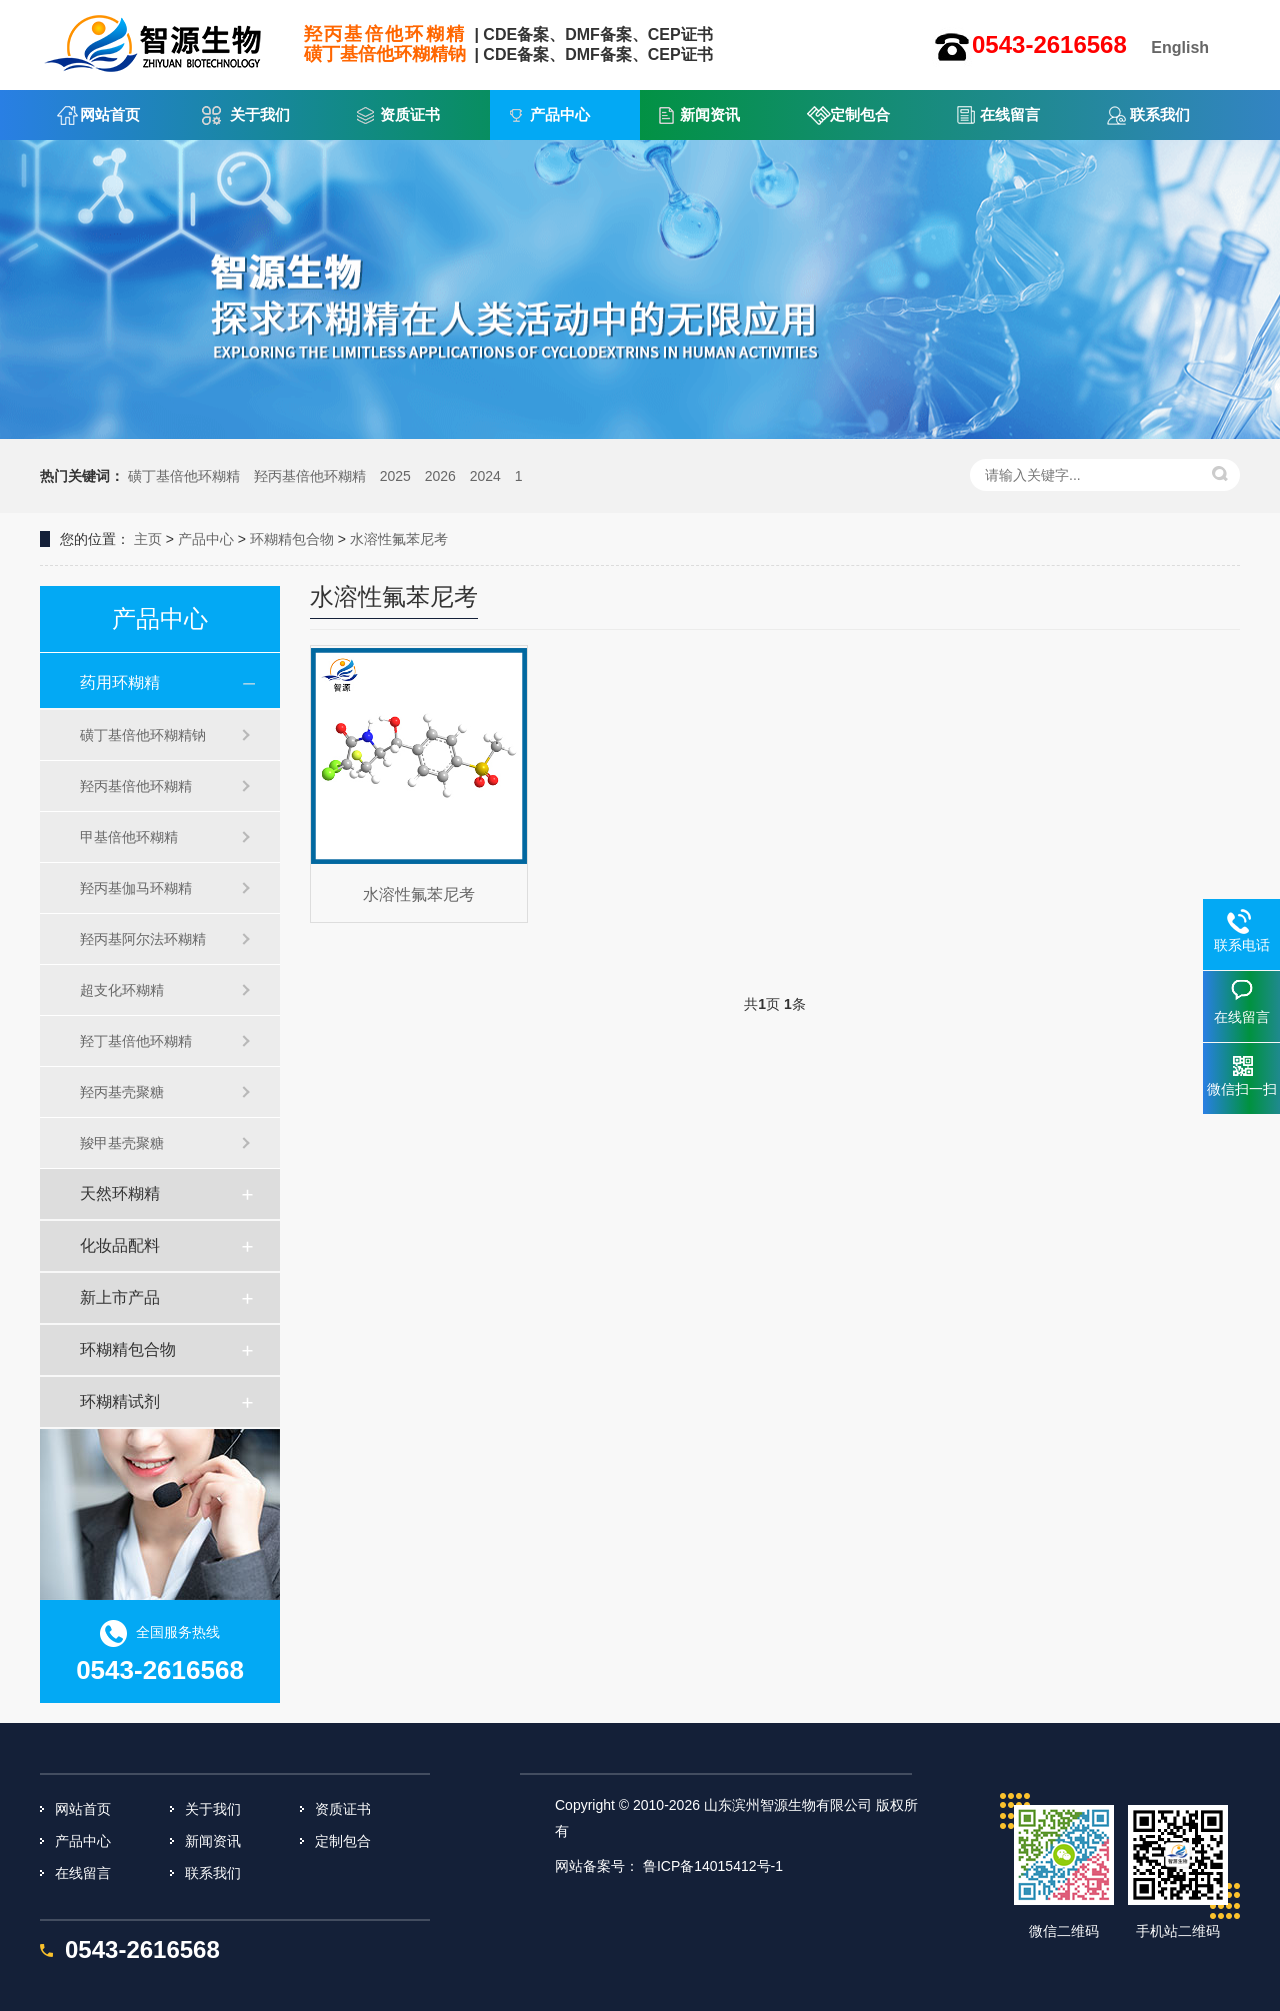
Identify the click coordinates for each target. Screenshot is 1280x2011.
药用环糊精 (120, 682)
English (1180, 47)
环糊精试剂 (120, 1401)
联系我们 (1160, 114)
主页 (148, 539)
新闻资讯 (710, 114)
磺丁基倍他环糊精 (184, 476)
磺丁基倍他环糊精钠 (143, 735)
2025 (395, 476)
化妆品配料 (120, 1245)
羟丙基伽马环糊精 (136, 888)
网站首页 (110, 114)
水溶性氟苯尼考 (399, 539)
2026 (440, 476)
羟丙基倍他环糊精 (310, 476)
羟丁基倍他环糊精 (136, 1041)
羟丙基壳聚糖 (122, 1092)
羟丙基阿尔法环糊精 (143, 939)
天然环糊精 (120, 1193)
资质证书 (410, 114)
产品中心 (560, 114)
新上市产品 (120, 1297)
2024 (485, 476)
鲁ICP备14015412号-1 (713, 1866)
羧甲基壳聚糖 (122, 1143)
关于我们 (260, 114)
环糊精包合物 (292, 539)
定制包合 (860, 114)
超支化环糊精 (122, 990)
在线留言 (1010, 114)
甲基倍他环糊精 (129, 837)
